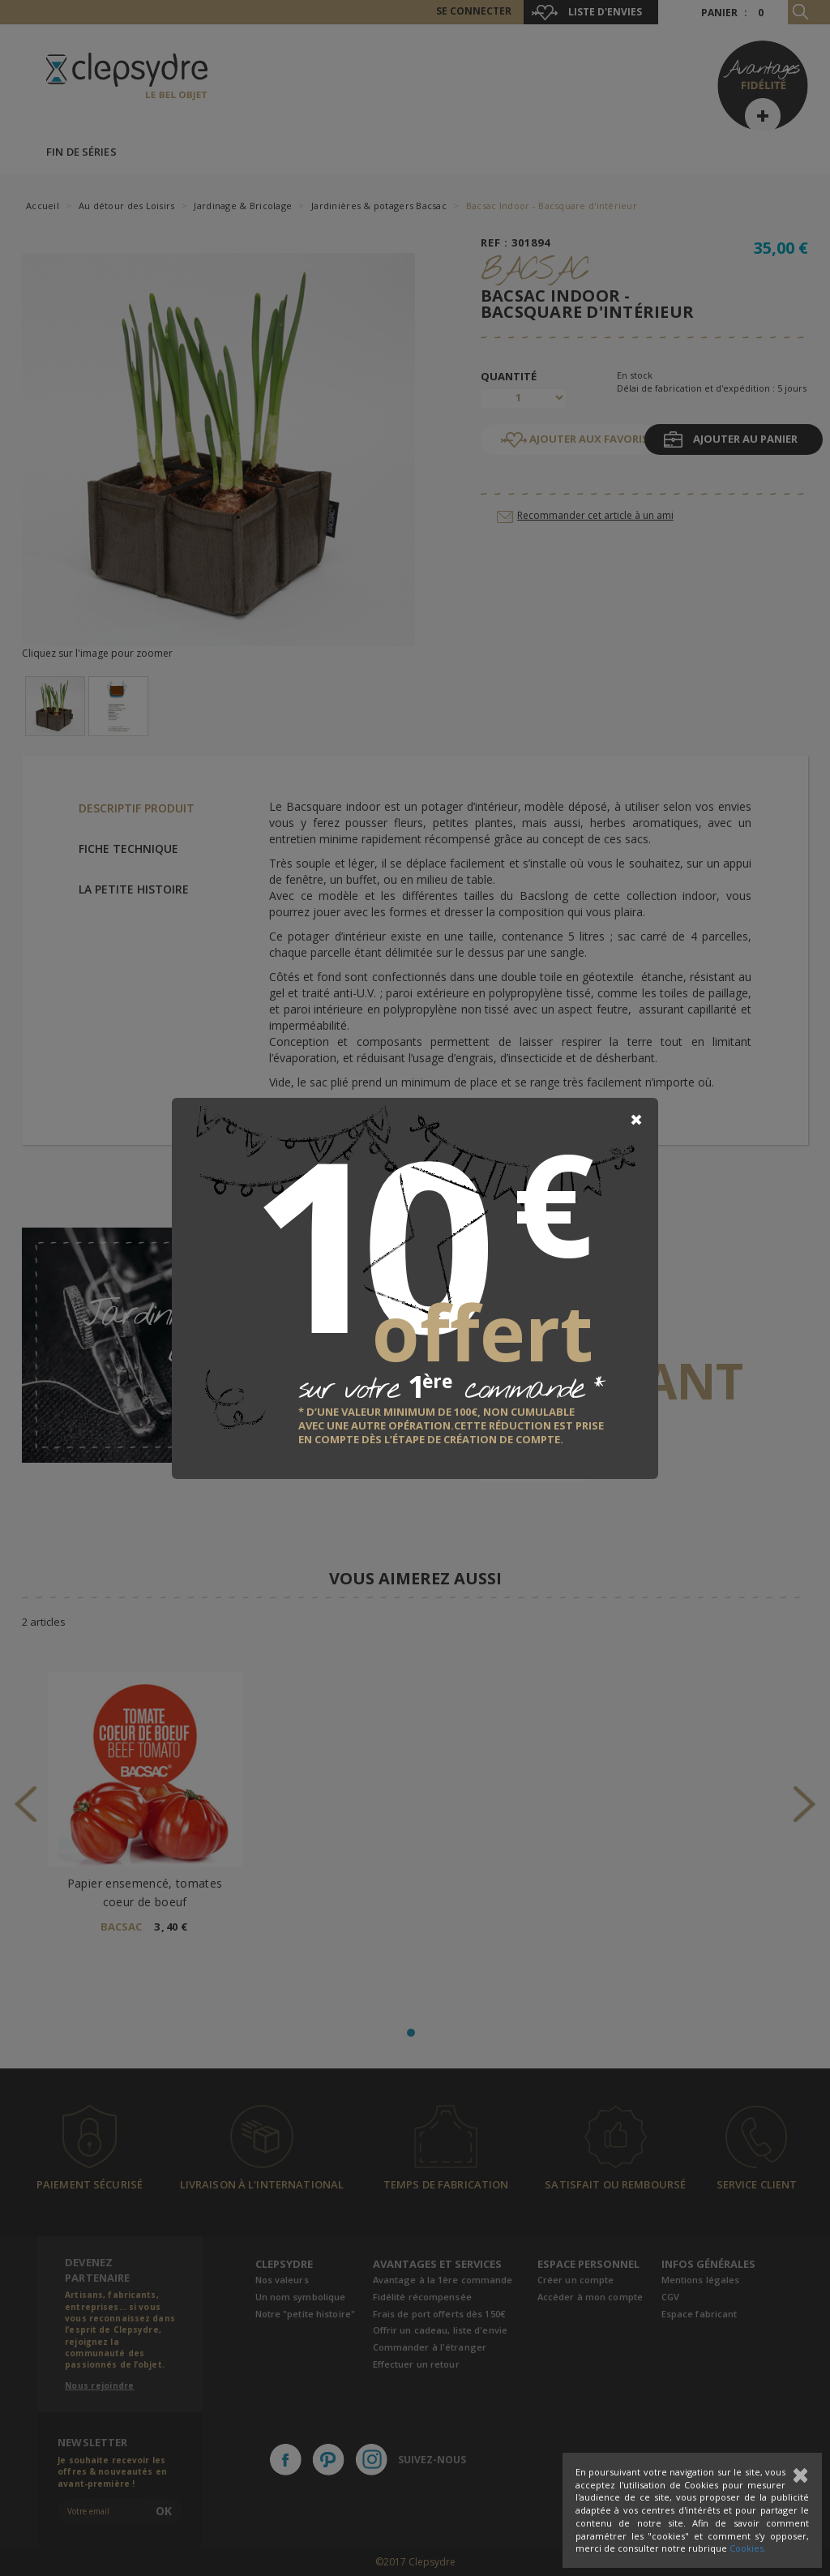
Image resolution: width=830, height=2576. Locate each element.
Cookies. (747, 2548)
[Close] (636, 1119)
